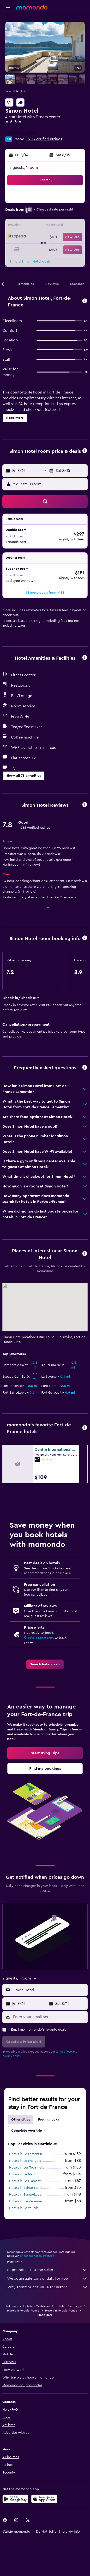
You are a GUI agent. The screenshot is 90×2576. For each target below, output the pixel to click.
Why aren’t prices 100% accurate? (47, 2287)
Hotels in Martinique (68, 2306)
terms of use (64, 2051)
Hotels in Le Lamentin (25, 2154)
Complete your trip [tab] (26, 2130)
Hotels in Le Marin (22, 2174)
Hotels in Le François (25, 2160)
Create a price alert (39, 1637)
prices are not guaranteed (37, 2255)
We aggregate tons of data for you (47, 2278)
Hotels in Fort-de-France (23, 2310)
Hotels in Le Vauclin (24, 2208)
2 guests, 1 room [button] (23, 167)
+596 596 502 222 (20, 132)
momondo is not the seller (47, 2270)
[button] (8, 7)
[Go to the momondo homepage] (32, 7)
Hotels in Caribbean (36, 2306)
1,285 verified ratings (44, 139)
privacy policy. (11, 2055)
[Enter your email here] (49, 2016)
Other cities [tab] (20, 2119)
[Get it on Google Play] (15, 2499)
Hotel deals (10, 2306)
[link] (45, 1664)
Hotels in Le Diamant (25, 2181)
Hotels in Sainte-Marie (25, 2188)
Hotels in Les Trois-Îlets (26, 2167)
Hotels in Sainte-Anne (25, 2201)
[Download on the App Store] (44, 2499)
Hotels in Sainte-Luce (25, 2194)
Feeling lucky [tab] (48, 2119)
